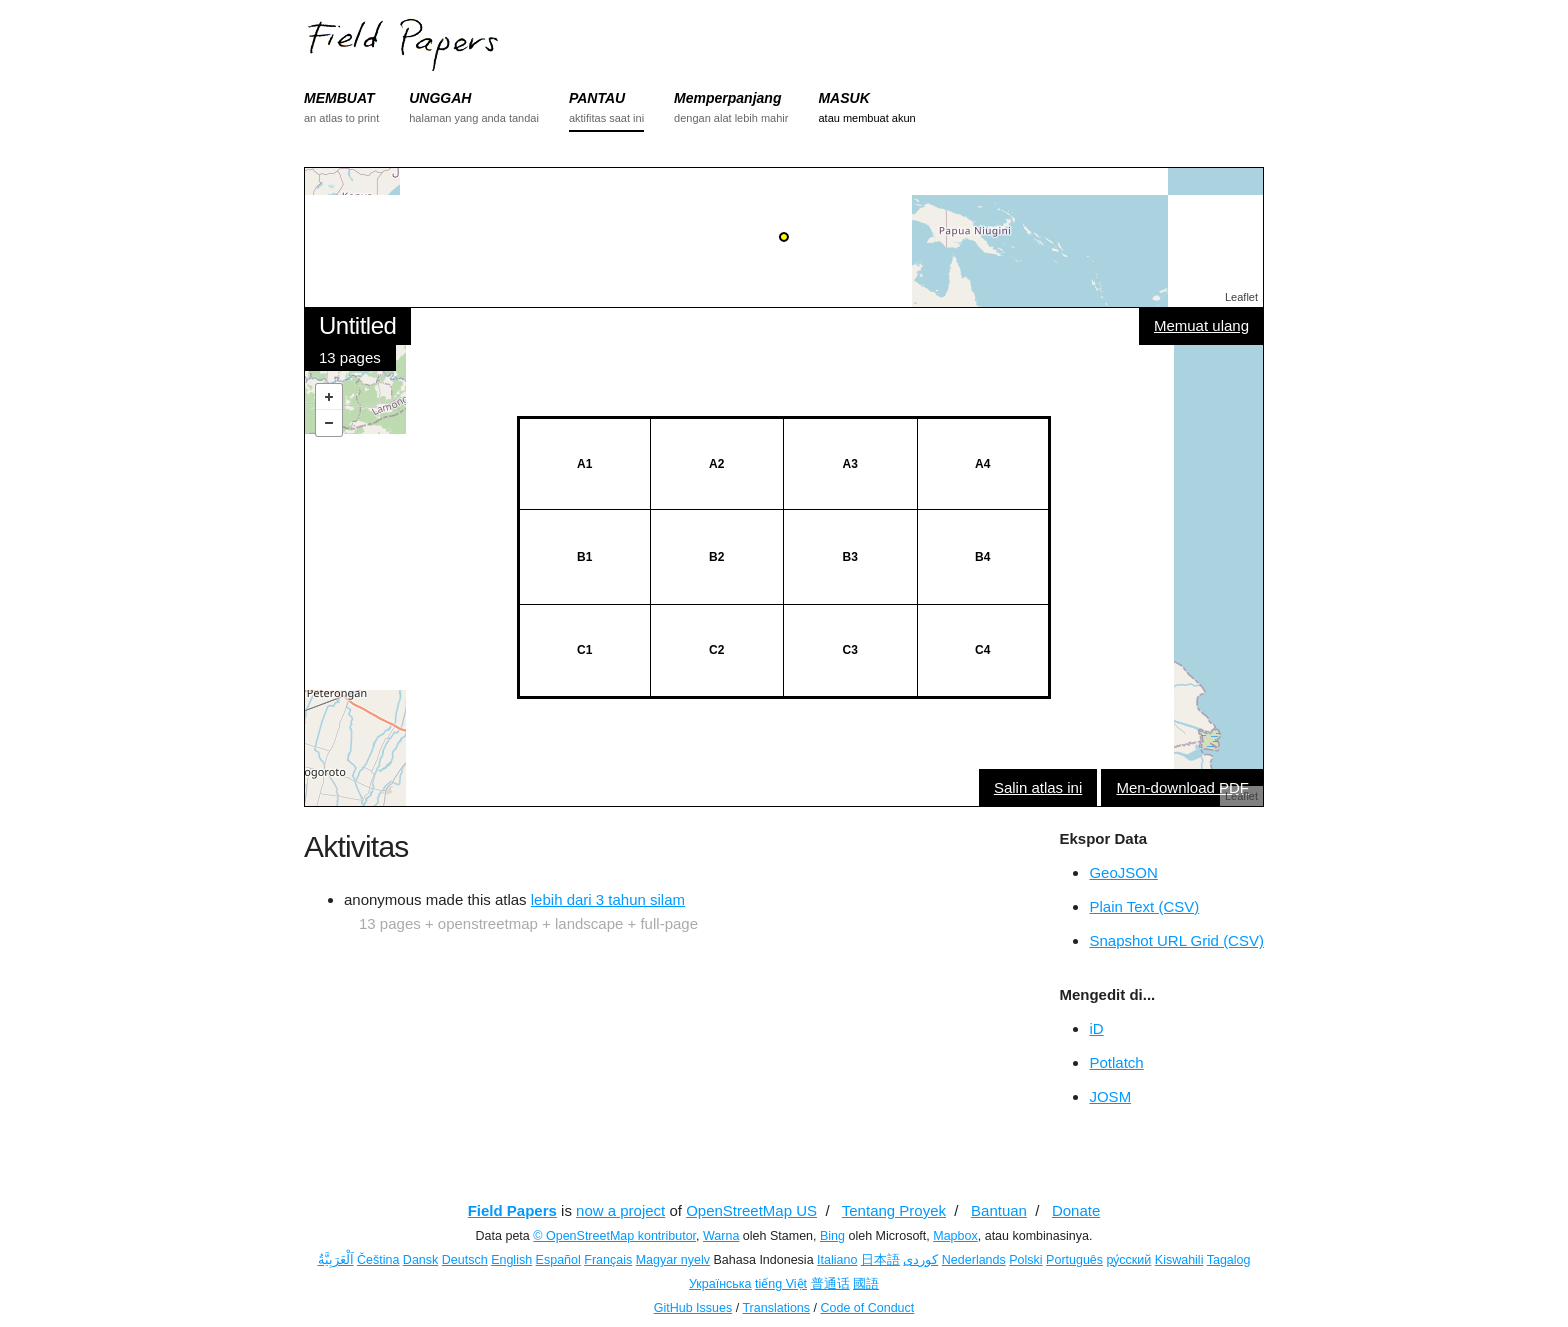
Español (558, 1260)
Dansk (420, 1260)
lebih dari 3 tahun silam (608, 899)
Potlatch (1116, 1062)
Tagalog (1229, 1260)
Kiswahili (1179, 1260)
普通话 (830, 1284)
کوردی (920, 1260)
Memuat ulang (1201, 325)
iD (1096, 1028)
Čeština (378, 1260)
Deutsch (465, 1260)
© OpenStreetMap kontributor (614, 1236)
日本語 (880, 1260)
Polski (1025, 1260)
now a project (620, 1210)
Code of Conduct (867, 1308)
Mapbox (955, 1236)
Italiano (837, 1260)
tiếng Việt (781, 1284)
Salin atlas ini (1038, 787)
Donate (1076, 1210)
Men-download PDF (1182, 787)
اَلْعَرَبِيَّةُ (336, 1260)
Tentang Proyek (894, 1210)
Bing (832, 1236)
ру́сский (1129, 1260)
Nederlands (974, 1260)
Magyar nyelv (673, 1260)
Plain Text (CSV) (1144, 906)
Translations (776, 1308)
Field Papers (512, 1210)
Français (608, 1260)
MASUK (843, 98)
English (511, 1260)
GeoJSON (1123, 872)
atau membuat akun (866, 118)
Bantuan (999, 1210)
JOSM (1110, 1096)
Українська (720, 1284)
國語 (866, 1284)
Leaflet (1241, 297)
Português (1074, 1260)
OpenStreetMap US (751, 1210)
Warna (721, 1236)
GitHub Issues (693, 1308)
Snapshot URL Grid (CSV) (1176, 940)
